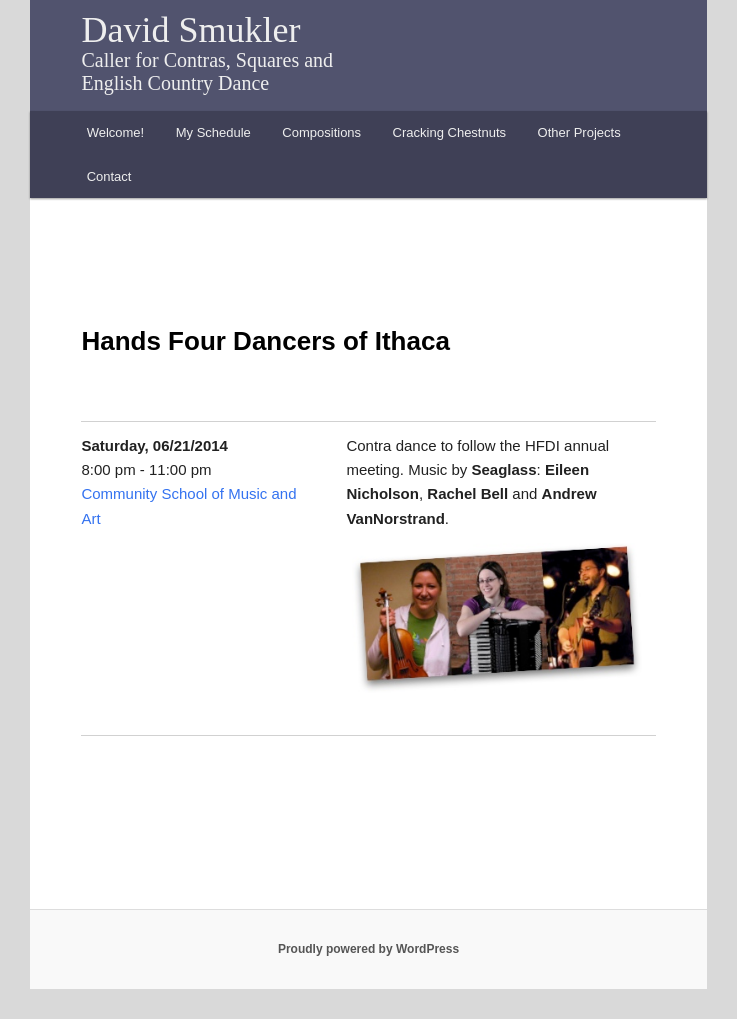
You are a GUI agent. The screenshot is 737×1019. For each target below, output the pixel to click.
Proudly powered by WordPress (368, 949)
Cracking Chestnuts (449, 132)
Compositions (321, 132)
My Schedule (213, 132)
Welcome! (116, 132)
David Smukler (190, 30)
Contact (109, 176)
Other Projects (579, 132)
